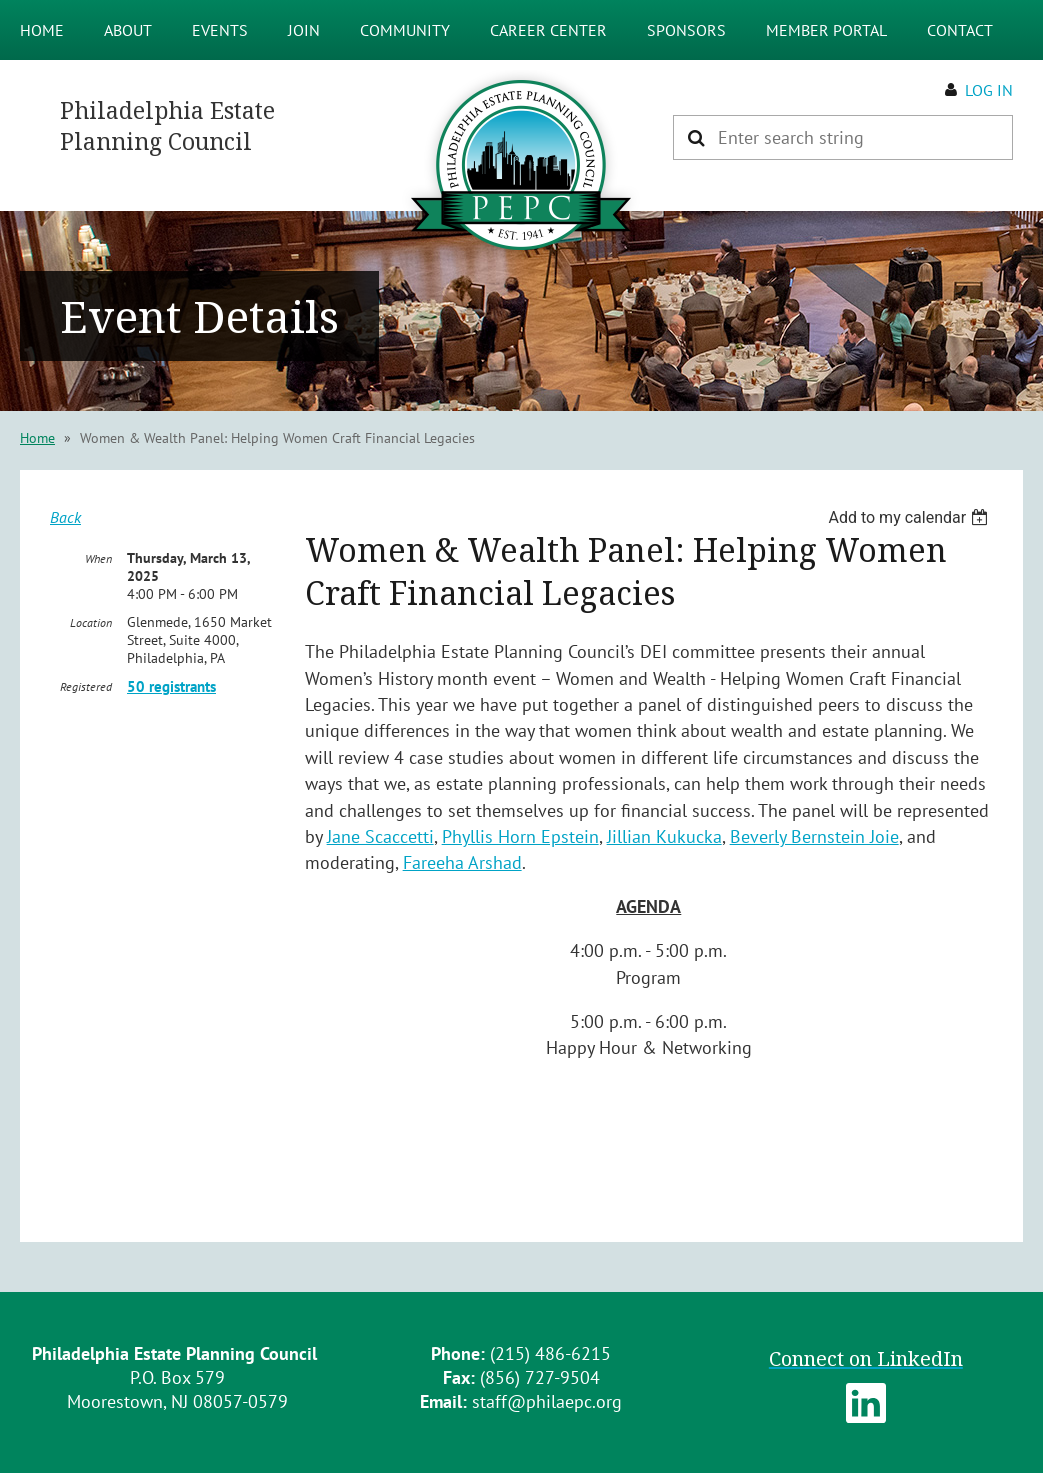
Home (37, 438)
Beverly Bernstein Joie (814, 836)
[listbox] (910, 517)
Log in (989, 90)
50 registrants (171, 686)
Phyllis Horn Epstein (520, 836)
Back (65, 517)
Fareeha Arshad (462, 862)
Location (91, 622)
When (98, 558)
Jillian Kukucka (664, 836)
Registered (86, 686)
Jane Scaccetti (380, 836)
